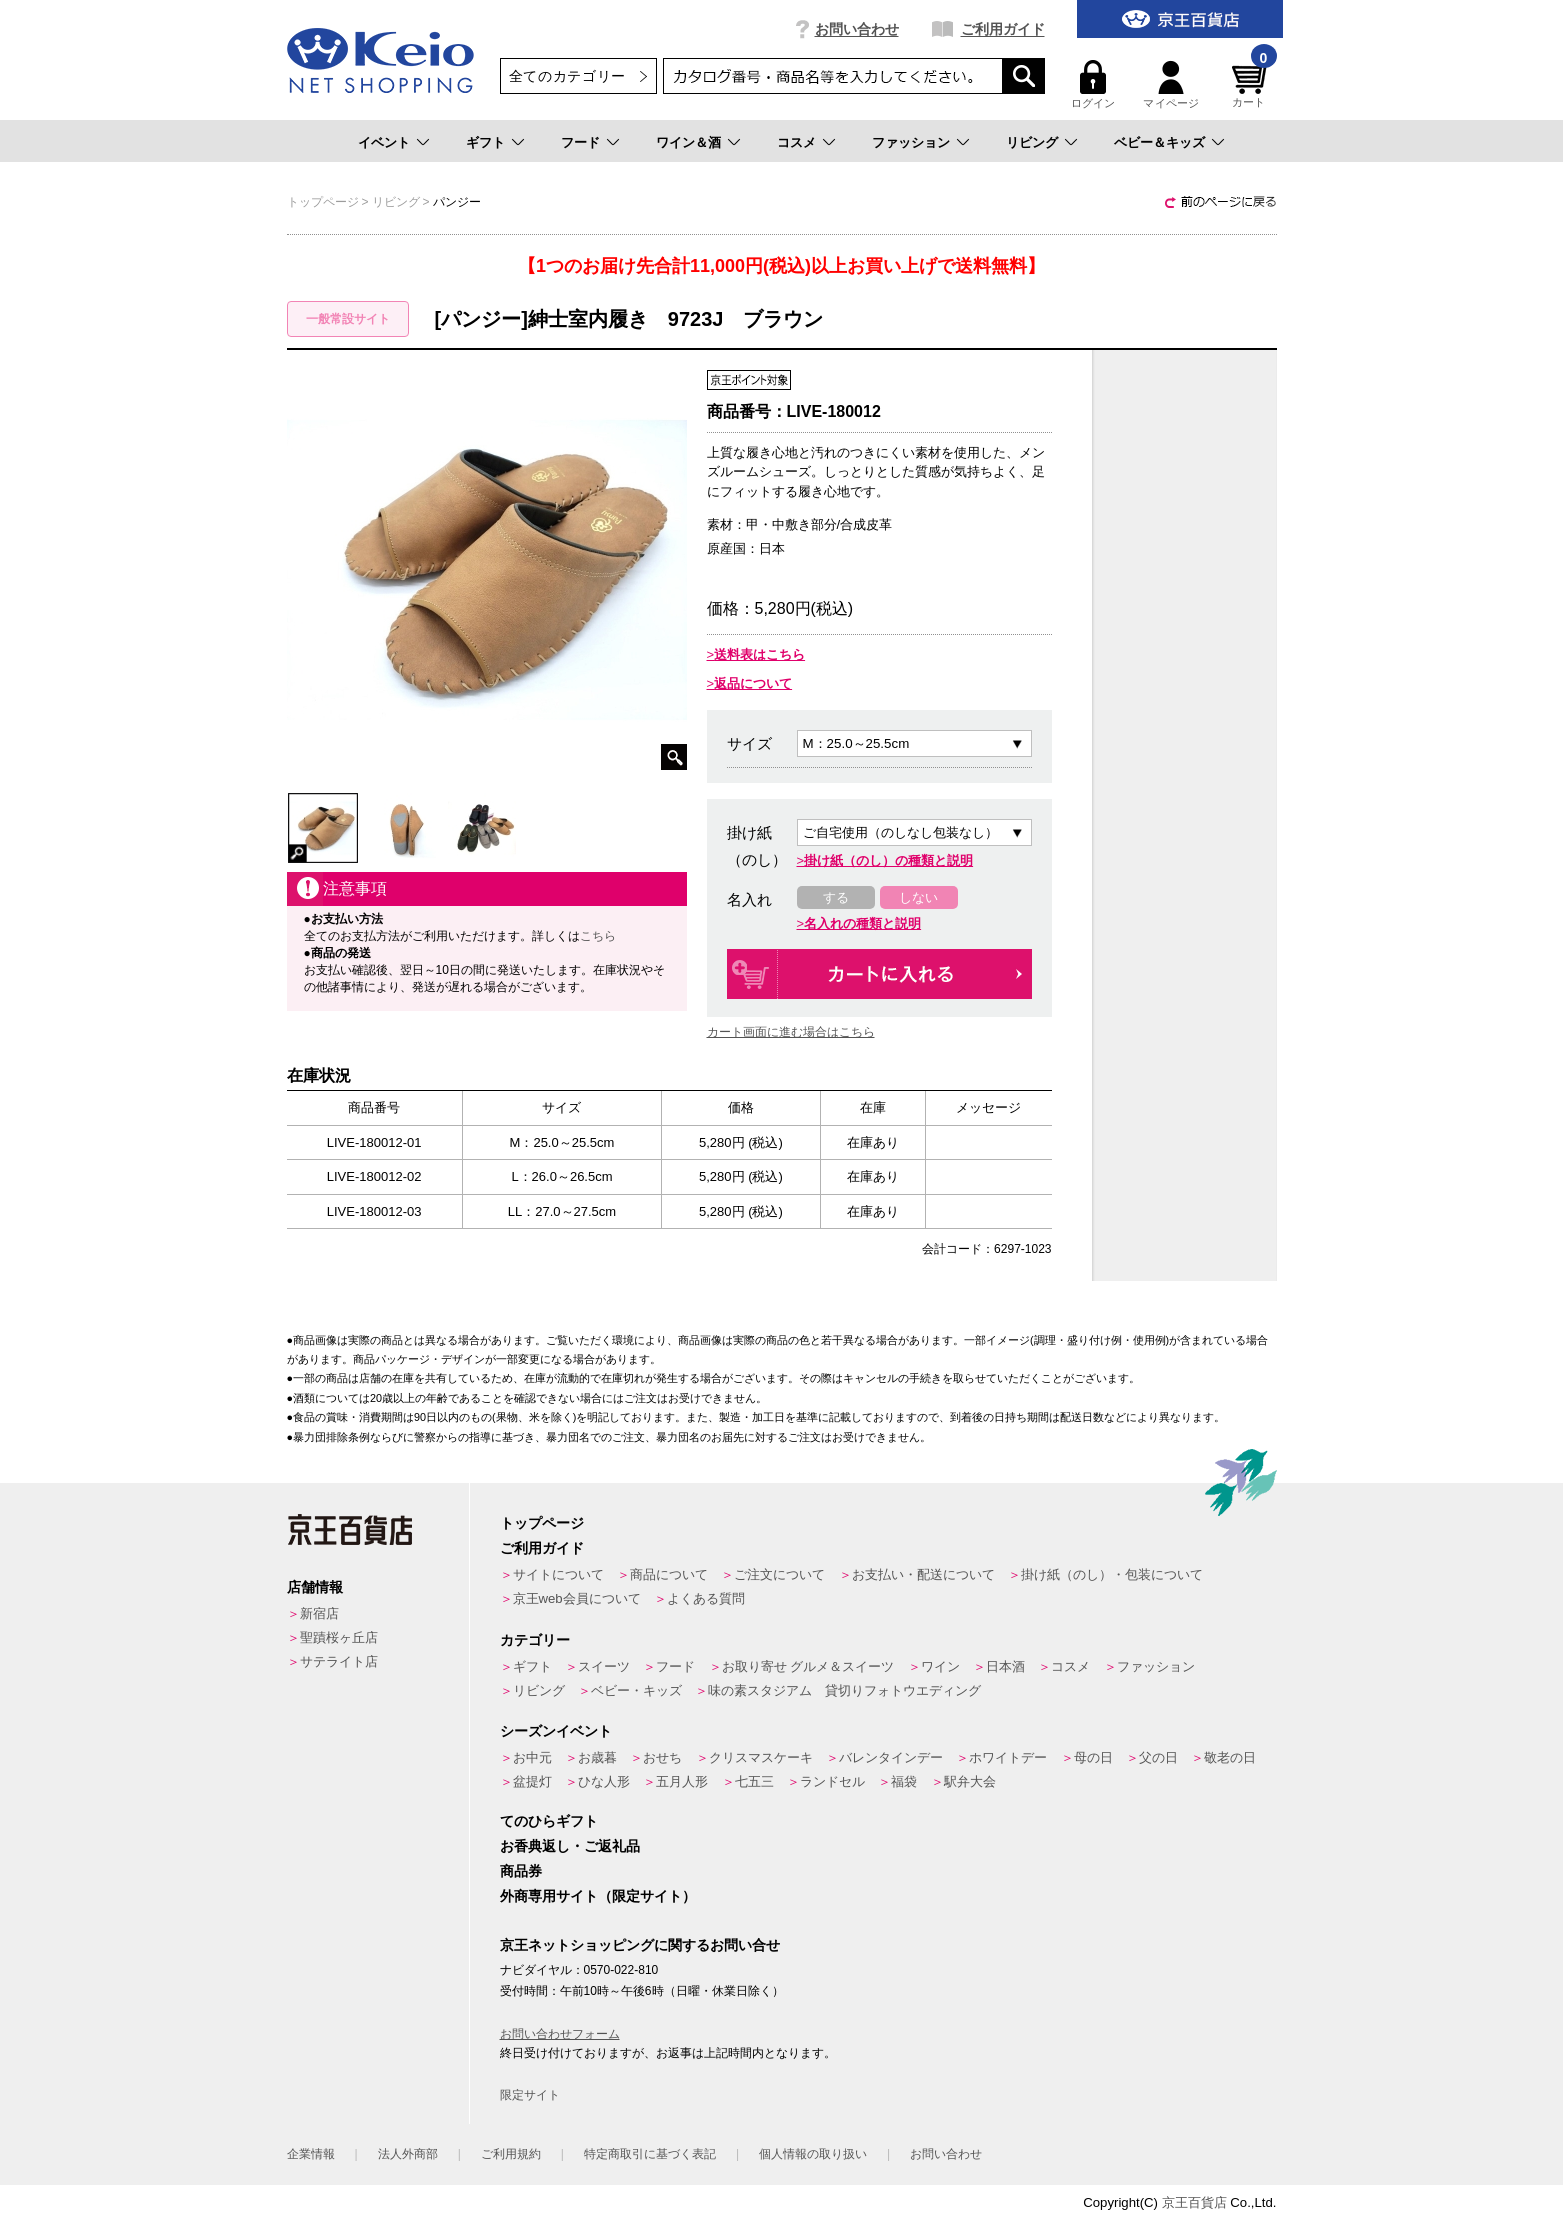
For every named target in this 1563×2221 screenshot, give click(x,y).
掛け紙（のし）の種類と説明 (888, 860)
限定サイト (530, 2095)
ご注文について (779, 1574)
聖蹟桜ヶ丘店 (339, 1637)
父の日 (1158, 1757)
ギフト (485, 142)
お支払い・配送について (923, 1574)
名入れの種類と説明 (862, 923)
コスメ (796, 142)
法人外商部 (408, 2154)
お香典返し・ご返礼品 (570, 1846)
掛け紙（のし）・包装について (1112, 1574)
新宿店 (319, 1613)
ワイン (940, 1666)
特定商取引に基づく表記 (650, 2154)
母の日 (1093, 1757)
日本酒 (1005, 1666)
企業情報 (311, 2154)
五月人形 (682, 1781)
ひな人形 (604, 1781)
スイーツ (604, 1666)
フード (580, 142)
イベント (384, 142)
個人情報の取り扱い (813, 2154)
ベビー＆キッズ (1159, 142)
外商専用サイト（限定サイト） (598, 1896)
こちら (598, 936)
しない (918, 897)
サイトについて (558, 1574)
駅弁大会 (970, 1781)
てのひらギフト (549, 1821)
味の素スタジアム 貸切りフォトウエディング (844, 1690)
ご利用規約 (511, 2154)
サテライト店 (339, 1661)
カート (1252, 84)
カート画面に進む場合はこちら (791, 1032)
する (836, 897)
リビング (1032, 142)
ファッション (911, 142)
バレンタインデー (891, 1757)
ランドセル (832, 1781)
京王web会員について (577, 1598)
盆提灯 (532, 1781)
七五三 (754, 1781)
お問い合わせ (857, 29)
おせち (662, 1757)
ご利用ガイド (1003, 29)
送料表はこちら (759, 654)
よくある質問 (706, 1598)
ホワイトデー (1008, 1757)
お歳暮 (597, 1757)
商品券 (521, 1871)
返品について (753, 683)
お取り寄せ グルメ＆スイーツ (808, 1666)
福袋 (904, 1781)
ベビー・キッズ (636, 1690)
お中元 (532, 1757)
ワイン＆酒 (688, 142)
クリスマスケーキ (761, 1757)
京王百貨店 (1194, 2202)
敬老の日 (1230, 1757)
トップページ (542, 1523)
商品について (669, 1574)
